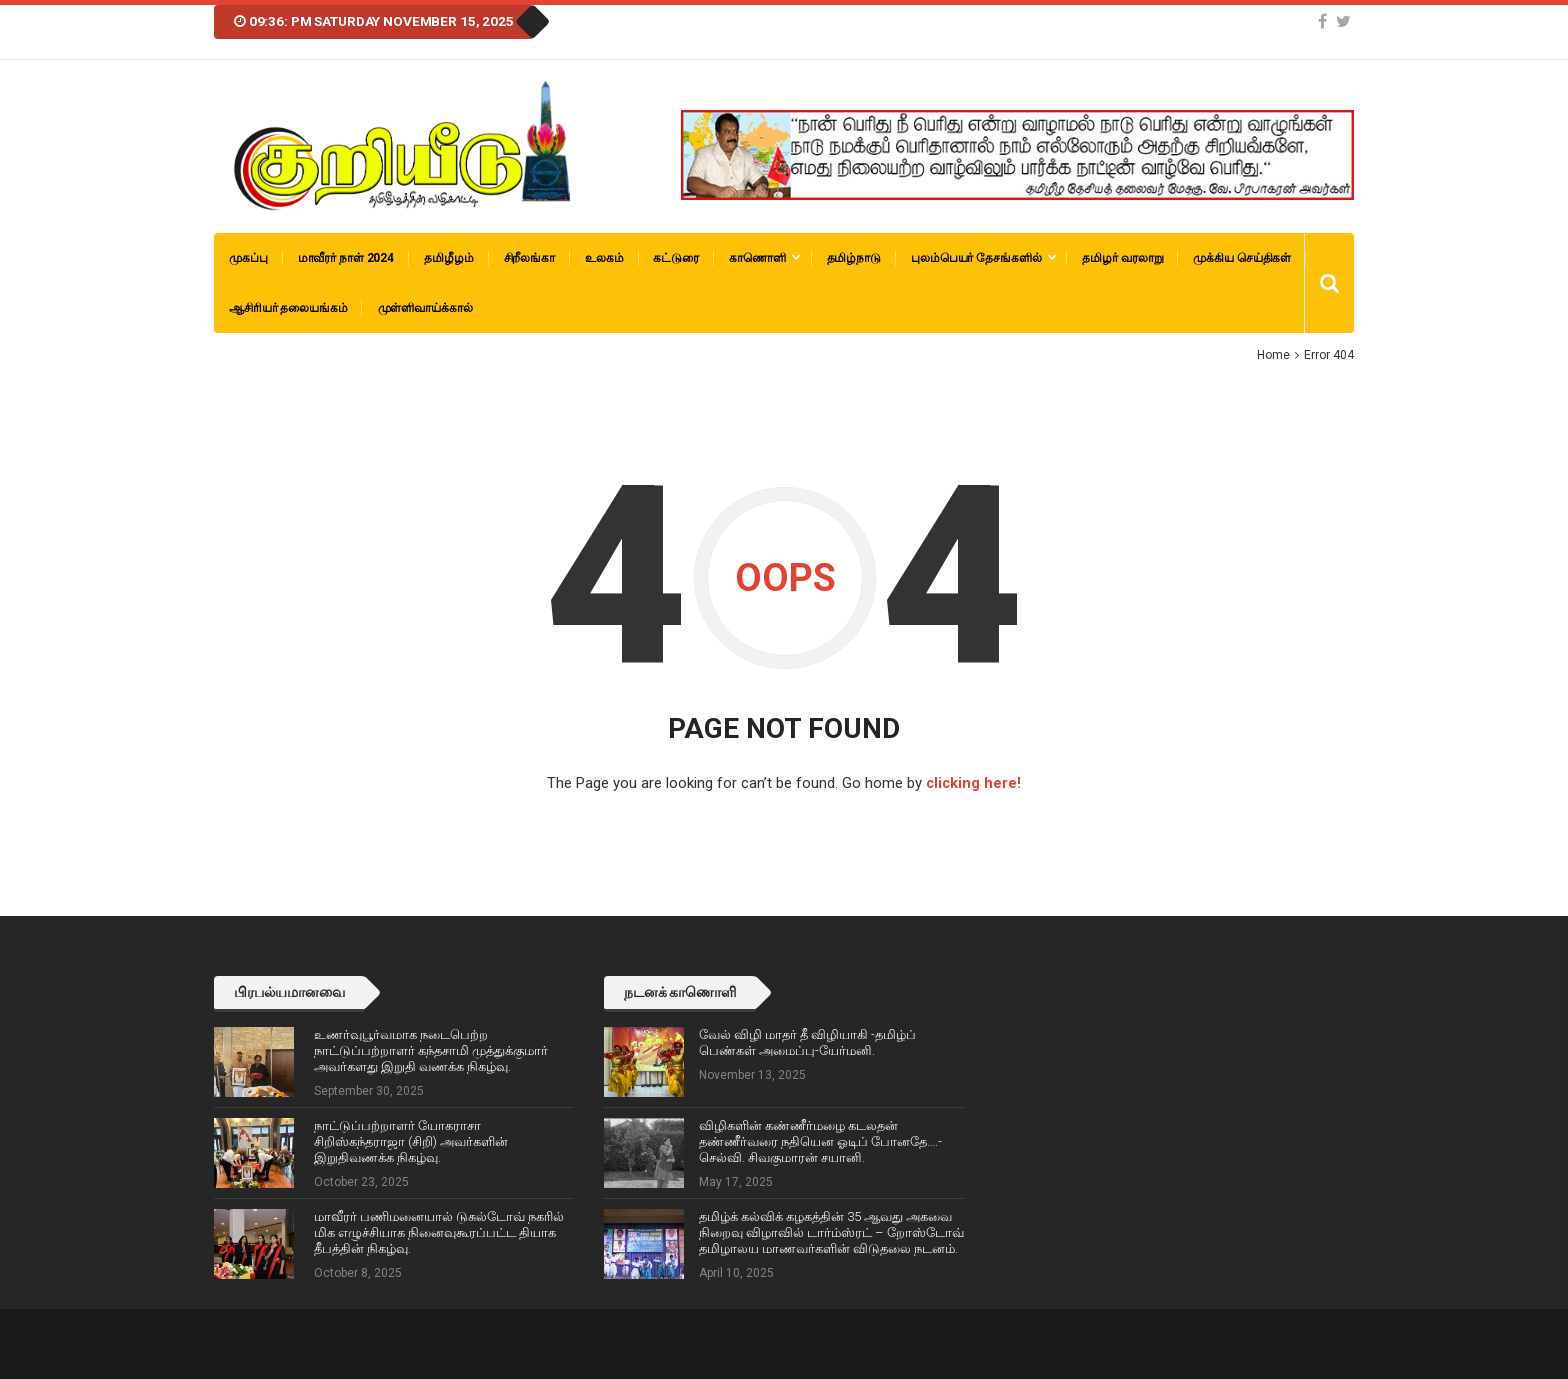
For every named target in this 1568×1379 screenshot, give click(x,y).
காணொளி (757, 258)
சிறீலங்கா (529, 258)
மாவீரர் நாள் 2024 (346, 258)
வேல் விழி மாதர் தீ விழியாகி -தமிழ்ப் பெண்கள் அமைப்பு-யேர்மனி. (807, 1041)
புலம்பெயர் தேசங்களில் (976, 258)
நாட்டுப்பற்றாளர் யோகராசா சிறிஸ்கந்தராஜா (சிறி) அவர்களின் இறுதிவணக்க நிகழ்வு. (411, 1140)
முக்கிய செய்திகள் (1242, 258)
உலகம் (604, 258)
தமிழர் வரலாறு (1122, 258)
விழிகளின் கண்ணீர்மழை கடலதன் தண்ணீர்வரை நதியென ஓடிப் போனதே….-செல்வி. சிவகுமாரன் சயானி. (820, 1140)
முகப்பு (248, 258)
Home (1273, 355)
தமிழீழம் (448, 258)
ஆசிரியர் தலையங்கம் (288, 308)
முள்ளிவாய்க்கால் (425, 308)
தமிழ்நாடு (854, 258)
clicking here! (973, 783)
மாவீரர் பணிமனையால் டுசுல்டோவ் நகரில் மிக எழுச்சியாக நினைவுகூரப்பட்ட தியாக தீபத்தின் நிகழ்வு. (439, 1231)
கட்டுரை (676, 258)
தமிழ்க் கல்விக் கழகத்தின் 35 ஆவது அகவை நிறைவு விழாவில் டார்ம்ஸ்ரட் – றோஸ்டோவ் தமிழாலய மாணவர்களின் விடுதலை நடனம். (831, 1231)
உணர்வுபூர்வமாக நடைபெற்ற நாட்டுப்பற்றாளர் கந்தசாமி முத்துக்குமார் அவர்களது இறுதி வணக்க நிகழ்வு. (431, 1049)
